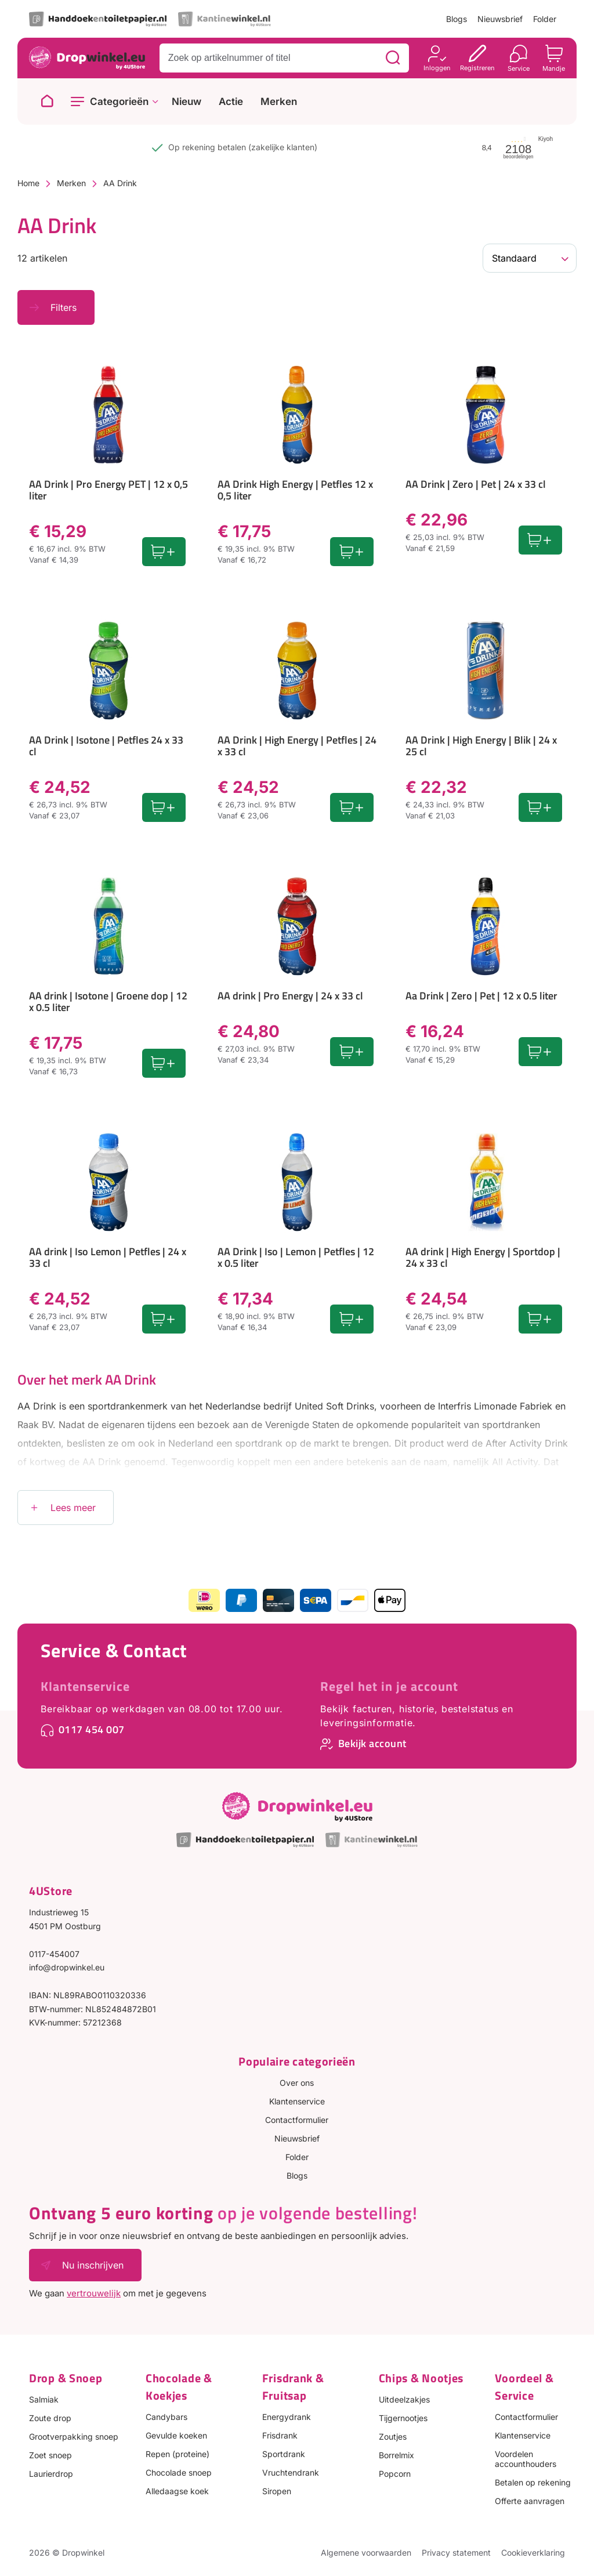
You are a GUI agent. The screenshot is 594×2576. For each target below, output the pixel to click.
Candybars (166, 2417)
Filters (63, 307)
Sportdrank (283, 2454)
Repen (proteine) (177, 2454)
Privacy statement (456, 2552)
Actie (231, 102)
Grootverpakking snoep (73, 2436)
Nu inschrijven (93, 2265)
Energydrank (286, 2417)
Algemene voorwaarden (366, 2552)
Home (28, 183)
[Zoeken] (392, 58)
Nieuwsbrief (500, 19)
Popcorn (395, 2474)
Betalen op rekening (533, 2482)
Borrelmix (396, 2455)
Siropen (276, 2491)
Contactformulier (296, 2120)
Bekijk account (372, 1743)
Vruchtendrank (290, 2472)
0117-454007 (54, 1954)
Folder (544, 19)
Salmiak (44, 2399)
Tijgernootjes (403, 2418)
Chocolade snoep (179, 2472)
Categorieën (119, 101)
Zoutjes (393, 2436)
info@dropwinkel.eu (66, 1967)
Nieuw (186, 102)
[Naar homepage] (47, 101)
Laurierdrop (51, 2474)
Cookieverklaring (533, 2552)
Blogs (456, 19)
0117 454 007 (92, 1729)
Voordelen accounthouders (525, 2459)
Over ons (297, 2083)
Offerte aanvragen (529, 2501)
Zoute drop (50, 2418)
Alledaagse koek (177, 2491)
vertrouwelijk (94, 2293)
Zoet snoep (50, 2455)
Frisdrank (280, 2435)
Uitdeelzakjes (404, 2399)
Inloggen (437, 67)
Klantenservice (85, 1686)
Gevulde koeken (176, 2435)
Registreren (477, 67)
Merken (278, 102)
